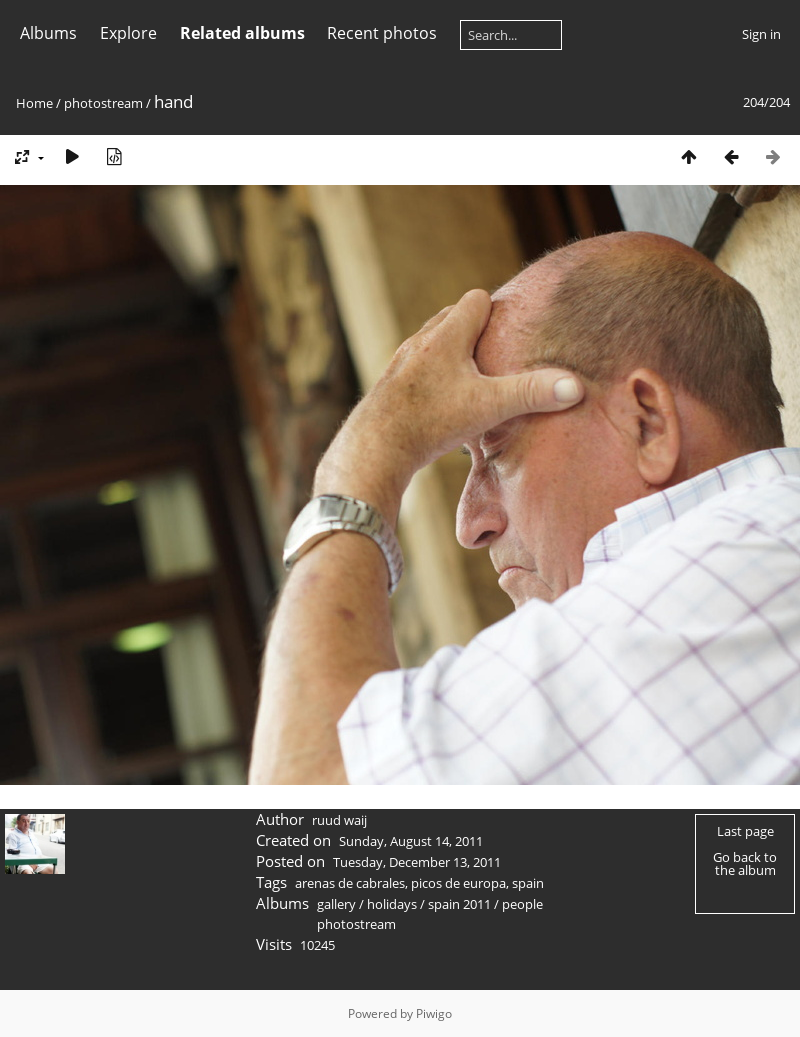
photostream (103, 103)
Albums (48, 33)
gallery (336, 904)
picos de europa (458, 883)
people (522, 904)
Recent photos (382, 33)
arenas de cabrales (350, 883)
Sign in (761, 34)
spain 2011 (459, 904)
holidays (392, 904)
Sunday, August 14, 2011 (411, 841)
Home (34, 103)
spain (528, 883)
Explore (128, 33)
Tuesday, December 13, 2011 (417, 862)
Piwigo (434, 1013)
